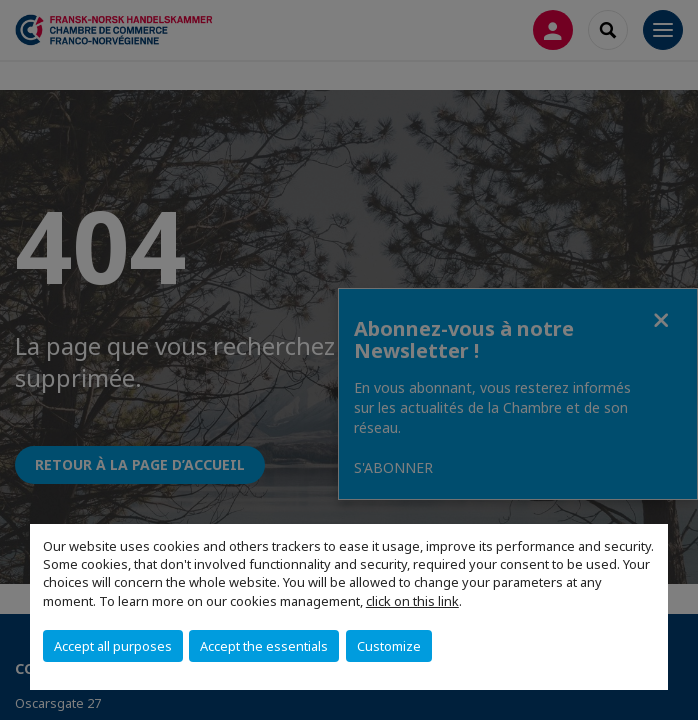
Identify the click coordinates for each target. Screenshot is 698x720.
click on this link (412, 601)
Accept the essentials (264, 646)
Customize (389, 646)
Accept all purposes (113, 646)
